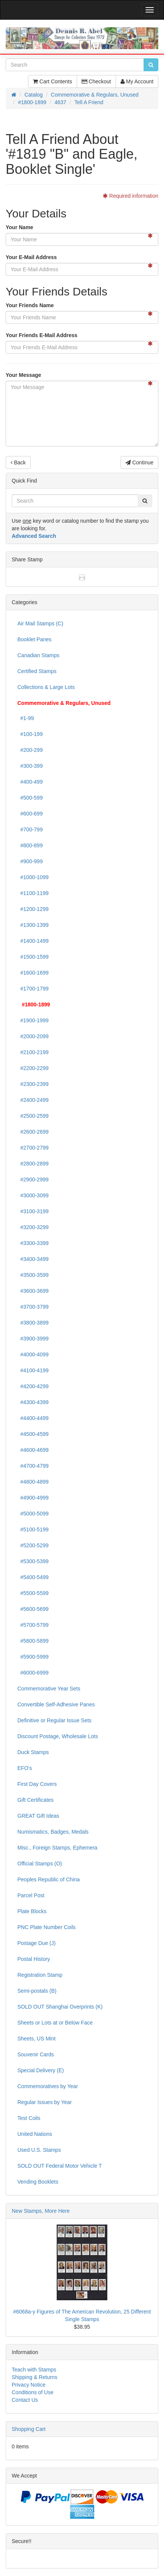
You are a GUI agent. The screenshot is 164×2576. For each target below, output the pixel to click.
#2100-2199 (33, 1052)
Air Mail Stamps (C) (40, 623)
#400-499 (30, 782)
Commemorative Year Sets (48, 1689)
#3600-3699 (33, 1291)
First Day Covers (37, 1784)
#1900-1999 (33, 1020)
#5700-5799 (33, 1625)
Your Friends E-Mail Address (41, 335)
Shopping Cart (29, 2429)
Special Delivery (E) (40, 2070)
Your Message (23, 375)
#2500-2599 (33, 1116)
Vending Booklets (37, 2182)
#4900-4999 (33, 1498)
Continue (139, 462)
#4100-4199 (33, 1370)
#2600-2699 (33, 1132)
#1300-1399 (33, 925)
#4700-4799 (33, 1466)
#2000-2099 (33, 1036)
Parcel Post (31, 1895)
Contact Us (25, 2400)
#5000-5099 (33, 1514)
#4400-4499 (33, 1418)
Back (18, 462)
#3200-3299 (33, 1227)
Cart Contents (52, 81)
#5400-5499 (33, 1577)
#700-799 (30, 829)
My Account (137, 81)
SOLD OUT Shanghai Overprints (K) (59, 2007)
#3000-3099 (33, 1195)
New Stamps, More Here (41, 2211)
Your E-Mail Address (31, 257)
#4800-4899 (33, 1482)
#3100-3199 (33, 1211)
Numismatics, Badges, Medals (52, 1832)
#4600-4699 (33, 1450)
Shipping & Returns (34, 2377)
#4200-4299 (33, 1386)
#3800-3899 (33, 1323)
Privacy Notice (28, 2385)
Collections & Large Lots (46, 687)
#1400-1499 (33, 941)
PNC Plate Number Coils (46, 1927)
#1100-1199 (33, 893)
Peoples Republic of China (48, 1879)
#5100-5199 (33, 1529)
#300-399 (30, 766)
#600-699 (30, 814)
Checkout (96, 81)
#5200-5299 (33, 1545)
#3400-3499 (33, 1259)
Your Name (19, 227)
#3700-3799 (33, 1307)
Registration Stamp (39, 1975)
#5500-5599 (33, 1593)
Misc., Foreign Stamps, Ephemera (57, 1848)
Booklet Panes (34, 639)
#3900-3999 (33, 1339)
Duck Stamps (33, 1752)
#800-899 (30, 845)
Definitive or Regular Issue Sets (54, 1720)
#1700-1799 (33, 989)
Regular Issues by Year (44, 2102)
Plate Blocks (31, 1911)
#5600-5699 (33, 1609)
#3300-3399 (33, 1243)
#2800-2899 (33, 1164)
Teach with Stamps (34, 2370)
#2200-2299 (33, 1068)
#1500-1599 (33, 957)
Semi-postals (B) (36, 1991)
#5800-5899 (33, 1641)
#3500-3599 (33, 1275)
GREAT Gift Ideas (38, 1816)
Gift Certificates (35, 1800)
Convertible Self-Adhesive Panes (56, 1704)
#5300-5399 (33, 1561)
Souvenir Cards (35, 2054)
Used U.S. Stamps (39, 2150)
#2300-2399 (33, 1084)
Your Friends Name (30, 305)
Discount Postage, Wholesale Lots (57, 1736)
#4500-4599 (33, 1434)
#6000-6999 (33, 1673)
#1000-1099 (33, 877)
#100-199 (30, 734)
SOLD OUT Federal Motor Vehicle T (59, 2166)
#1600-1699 (33, 973)
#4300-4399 (33, 1402)
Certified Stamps (36, 671)
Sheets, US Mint (36, 2038)
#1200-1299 (33, 909)
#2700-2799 (33, 1148)
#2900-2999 (33, 1179)
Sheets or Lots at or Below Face (55, 2023)
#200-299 (30, 750)
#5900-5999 (33, 1657)
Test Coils (28, 2118)
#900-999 (30, 861)
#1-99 (25, 718)
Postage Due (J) (36, 1943)
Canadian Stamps (38, 655)
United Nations (34, 2134)
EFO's (24, 1768)
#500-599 (30, 798)
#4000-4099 (33, 1354)
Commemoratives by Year (47, 2086)
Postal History (33, 1959)
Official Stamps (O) (39, 1864)
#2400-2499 (33, 1100)
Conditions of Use (33, 2392)
